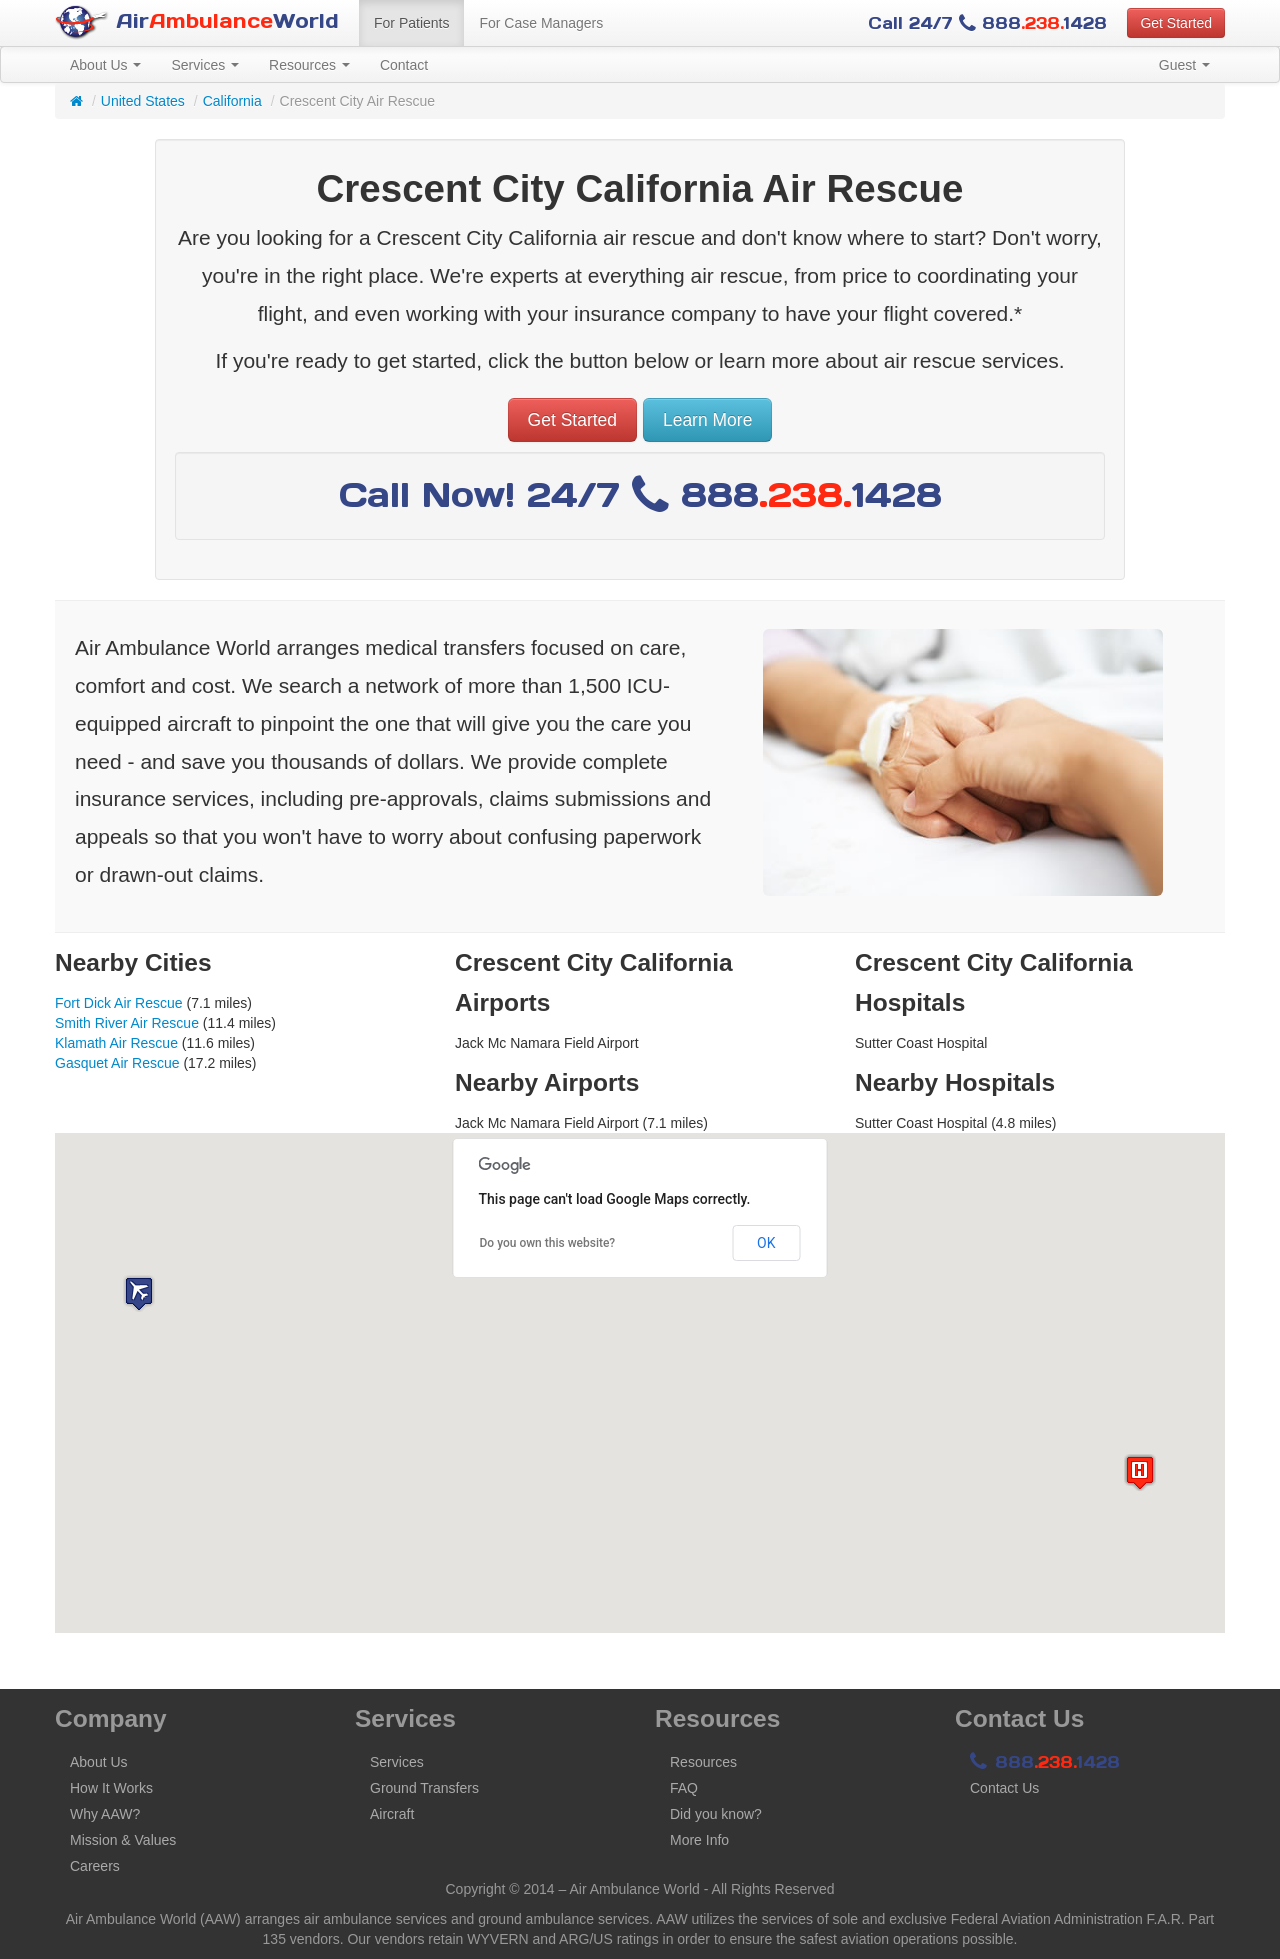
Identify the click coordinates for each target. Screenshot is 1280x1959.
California (232, 101)
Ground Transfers (424, 1788)
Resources (309, 65)
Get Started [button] (1176, 23)
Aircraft (392, 1814)
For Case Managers (541, 23)
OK (766, 1243)
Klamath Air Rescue (116, 1043)
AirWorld (197, 22)
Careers (95, 1866)
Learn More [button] (708, 420)
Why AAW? (105, 1814)
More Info (699, 1840)
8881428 (1045, 1762)
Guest (1184, 65)
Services (205, 65)
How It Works (111, 1788)
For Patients (411, 23)
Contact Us (1004, 1788)
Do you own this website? (548, 1243)
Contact (404, 65)
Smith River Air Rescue (127, 1023)
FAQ (684, 1788)
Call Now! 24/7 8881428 (640, 494)
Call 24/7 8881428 (987, 23)
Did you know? (716, 1814)
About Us (105, 65)
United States (143, 101)
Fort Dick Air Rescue (119, 1003)
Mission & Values (123, 1840)
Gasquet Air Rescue (117, 1063)
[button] (139, 1293)
